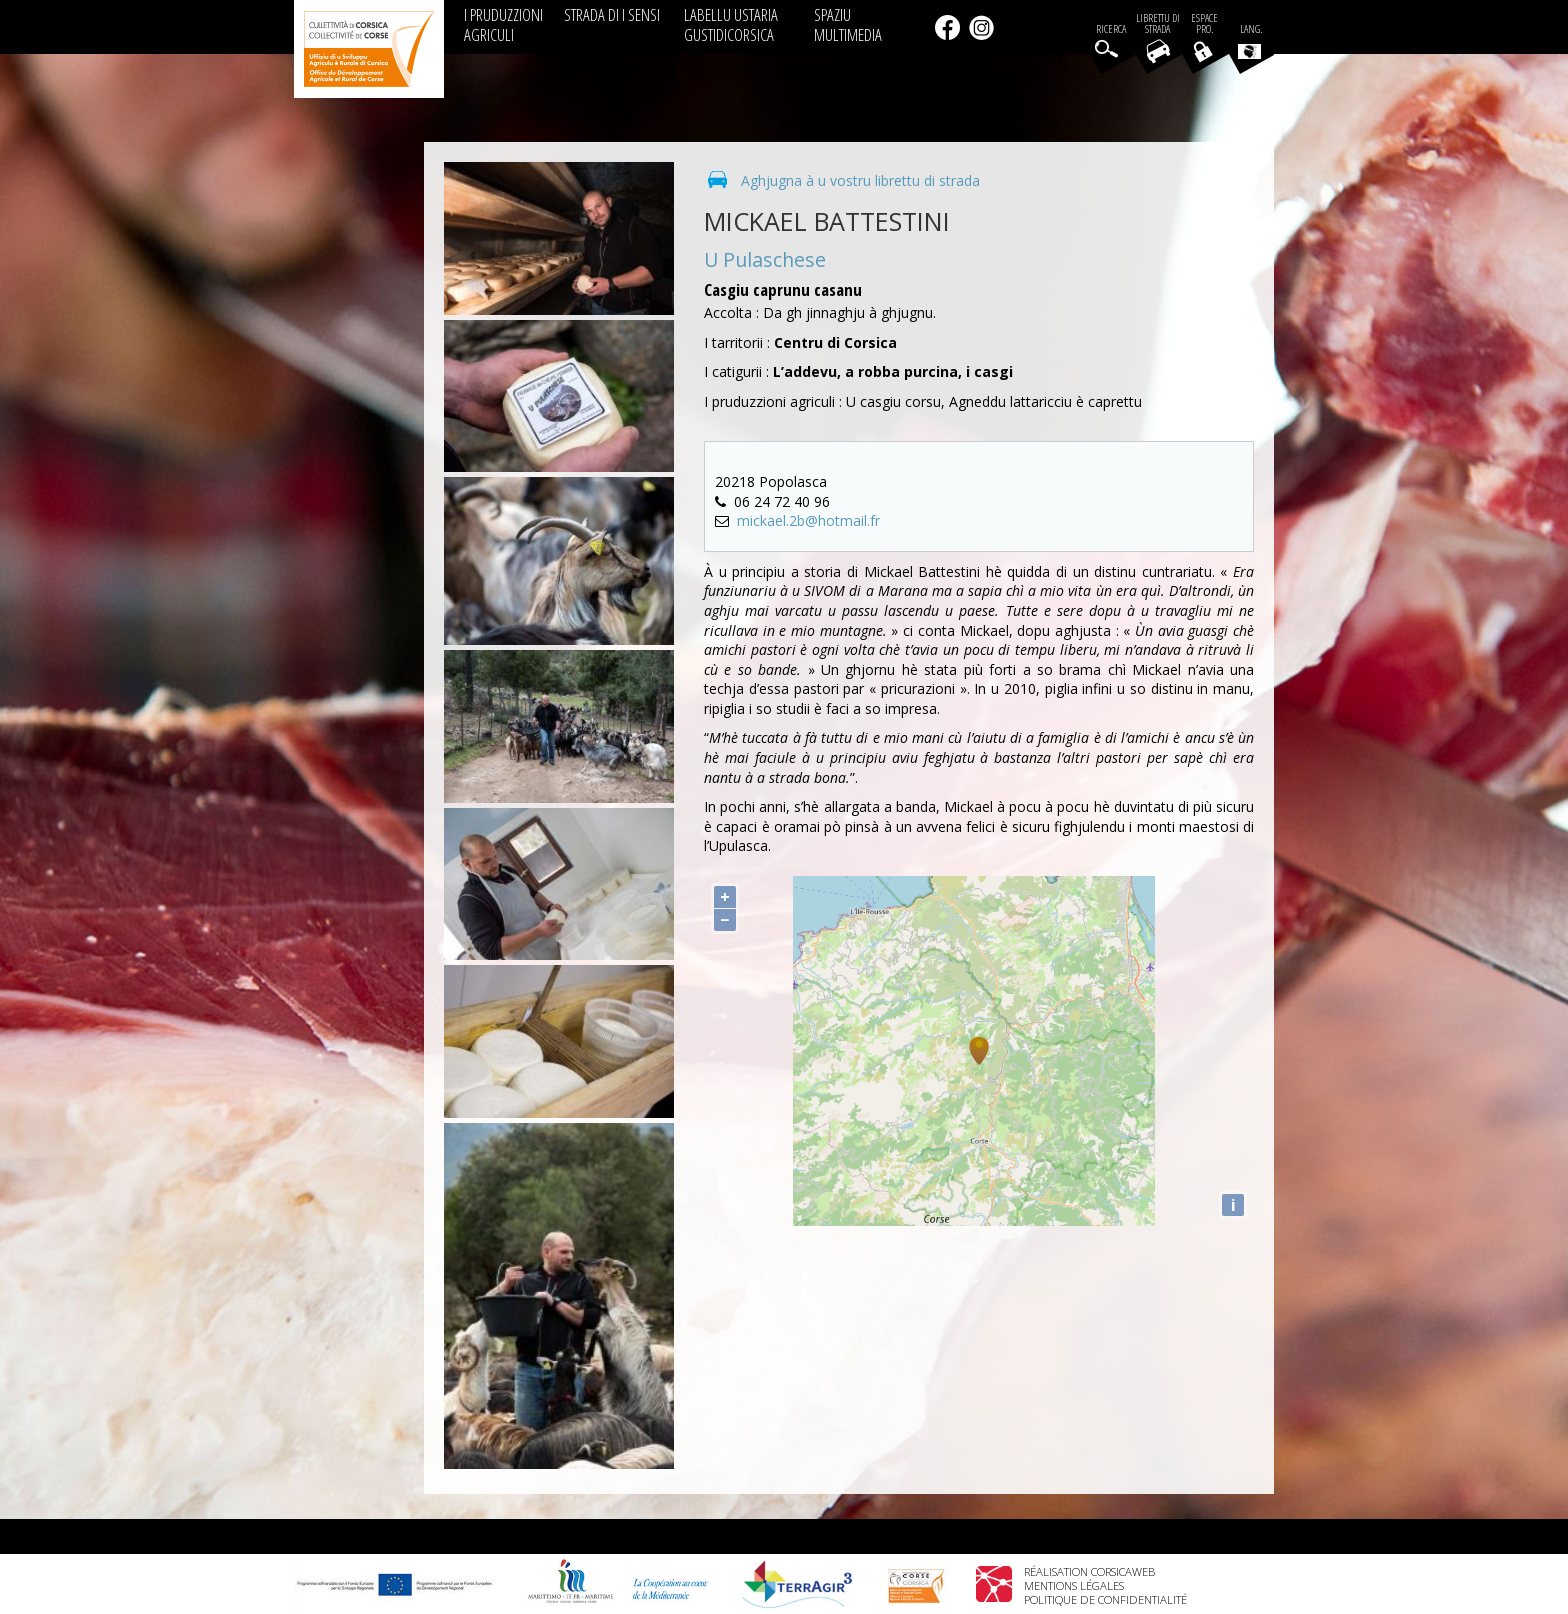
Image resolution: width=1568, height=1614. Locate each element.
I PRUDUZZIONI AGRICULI (503, 24)
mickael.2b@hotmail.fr (808, 520)
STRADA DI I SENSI (612, 14)
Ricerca (1111, 29)
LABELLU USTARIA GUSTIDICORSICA (731, 24)
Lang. (1250, 41)
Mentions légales (1074, 1585)
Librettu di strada (1158, 24)
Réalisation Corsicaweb (1089, 1571)
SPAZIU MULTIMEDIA (848, 24)
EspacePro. (1204, 24)
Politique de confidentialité (1105, 1599)
